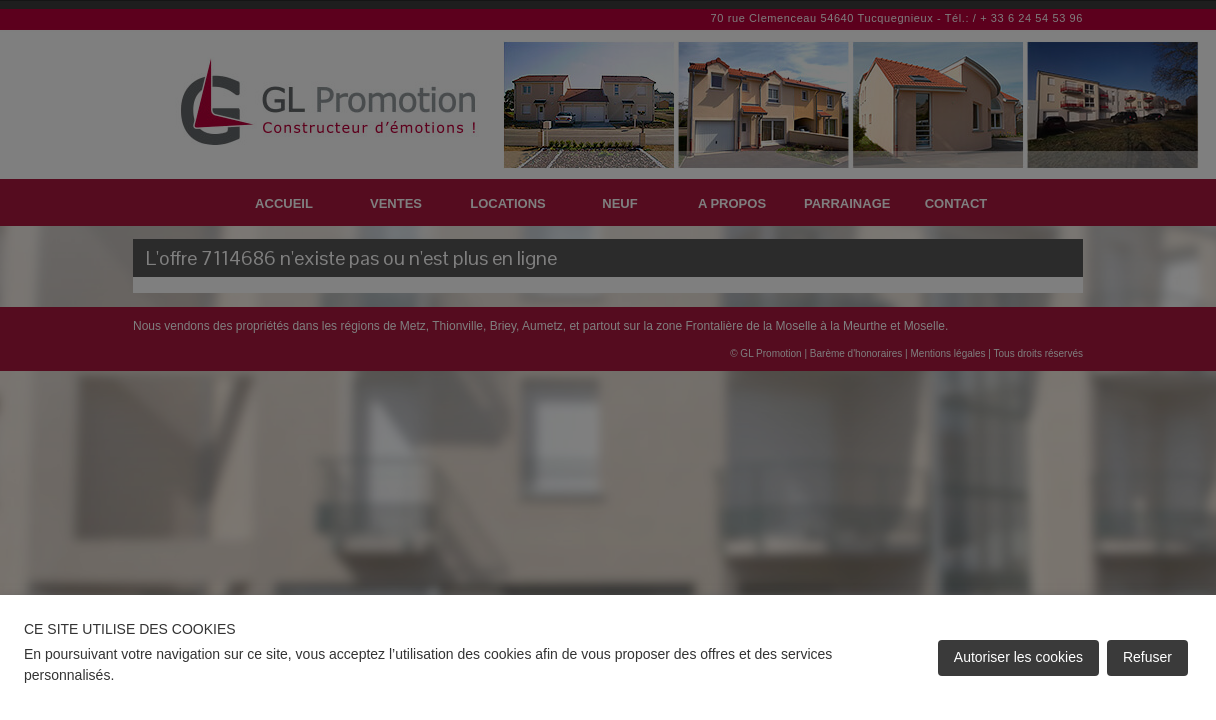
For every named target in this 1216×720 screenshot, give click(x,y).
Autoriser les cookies (1018, 657)
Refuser (1147, 657)
